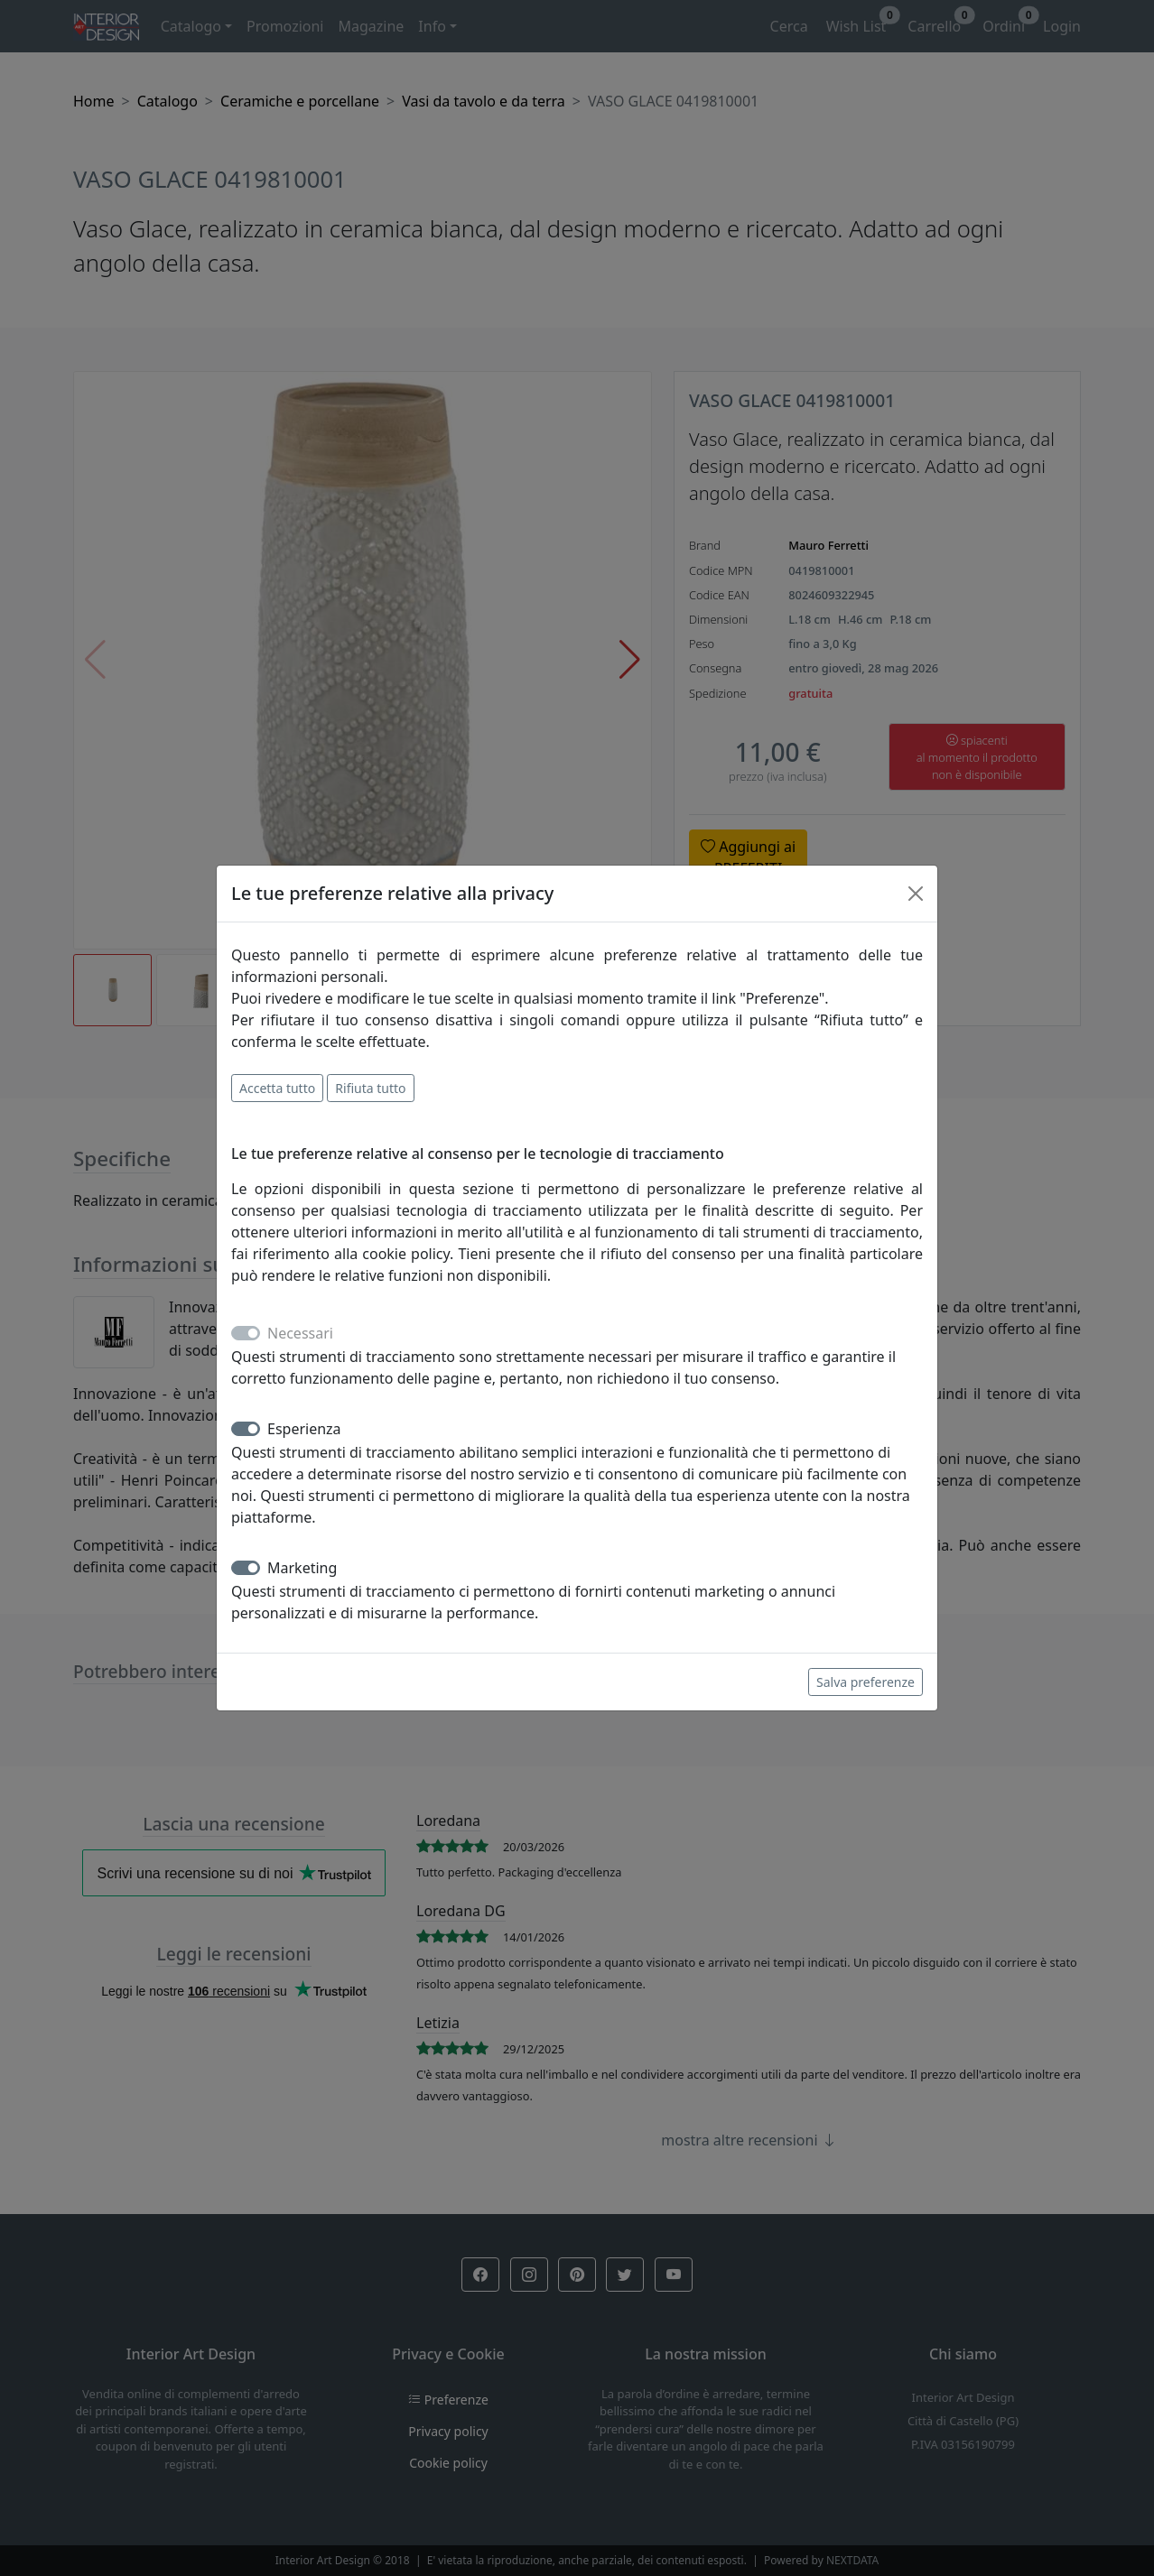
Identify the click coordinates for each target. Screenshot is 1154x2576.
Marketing (302, 1568)
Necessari (300, 1333)
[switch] (245, 1429)
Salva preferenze (865, 1682)
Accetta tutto (277, 1088)
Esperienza (304, 1429)
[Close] (915, 893)
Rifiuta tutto (370, 1088)
